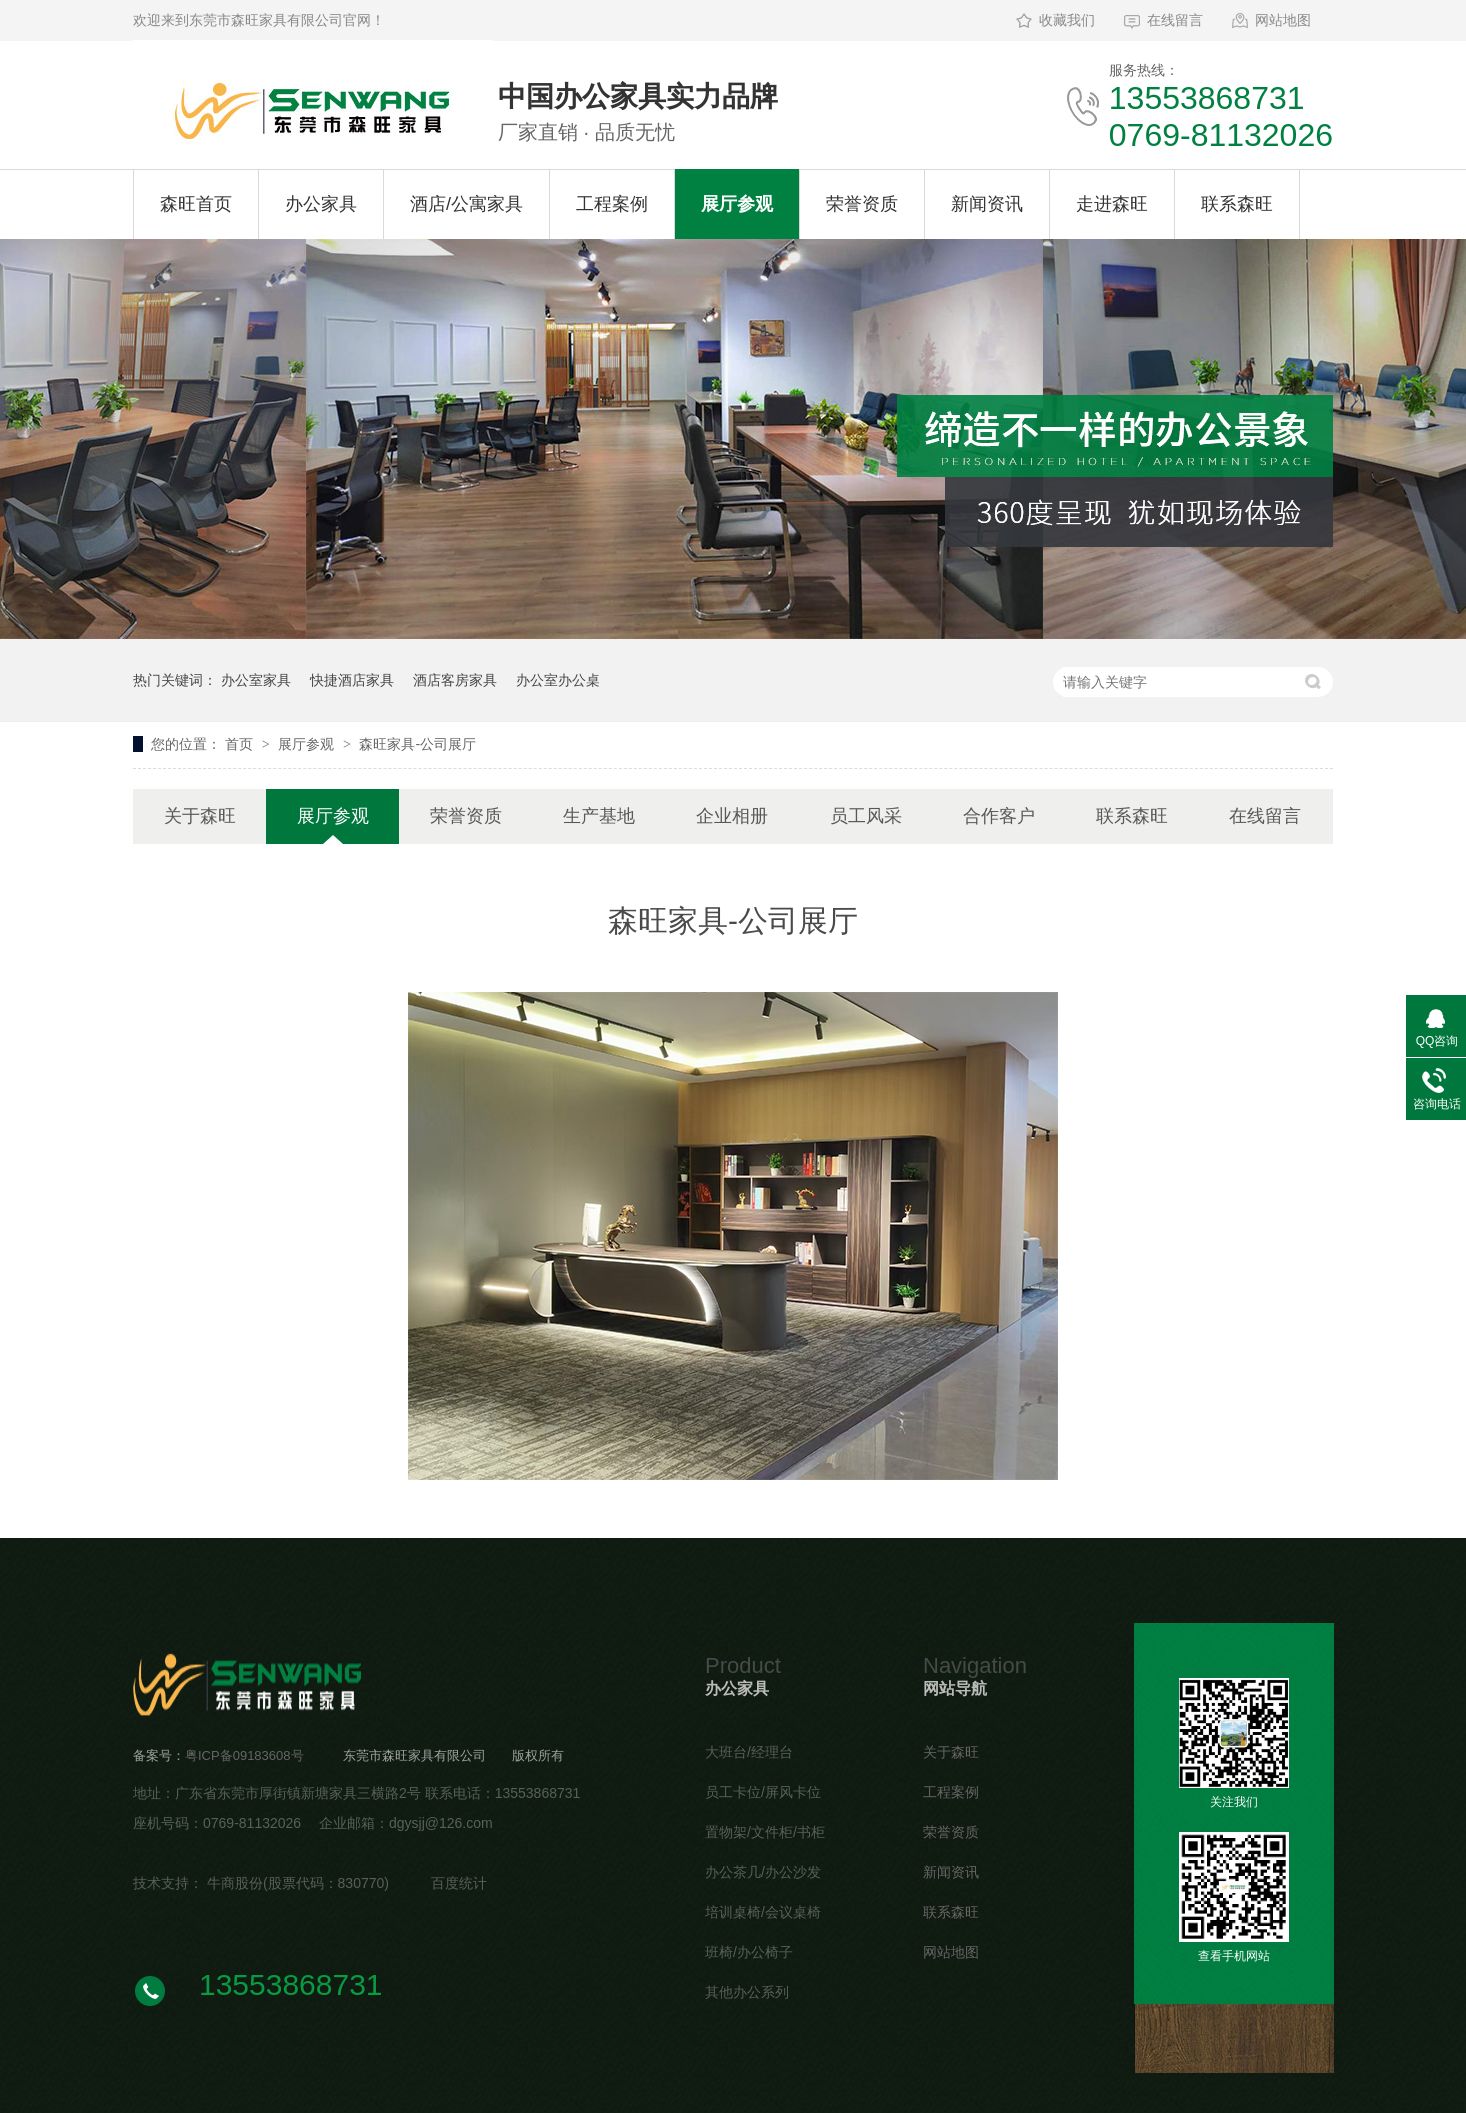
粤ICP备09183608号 (244, 1755)
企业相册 (732, 816)
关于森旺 (200, 816)
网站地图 (1283, 20)
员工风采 (866, 816)
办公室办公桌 (558, 680)
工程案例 (612, 204)
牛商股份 (235, 1883)
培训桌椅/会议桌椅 (763, 1912)
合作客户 (999, 816)
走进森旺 (1112, 204)
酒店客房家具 (455, 680)
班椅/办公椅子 (749, 1952)
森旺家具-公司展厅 (417, 744)
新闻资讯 (987, 204)
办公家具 (321, 204)
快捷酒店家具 (352, 680)
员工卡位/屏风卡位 (763, 1792)
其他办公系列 (747, 1992)
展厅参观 (737, 204)
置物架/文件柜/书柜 (765, 1832)
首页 (241, 744)
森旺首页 (196, 204)
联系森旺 (1237, 204)
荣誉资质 (862, 204)
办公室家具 (256, 680)
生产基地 (599, 816)
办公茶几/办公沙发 (763, 1872)
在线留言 (1175, 20)
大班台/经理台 (749, 1752)
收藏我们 (1067, 20)
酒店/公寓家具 (466, 204)
